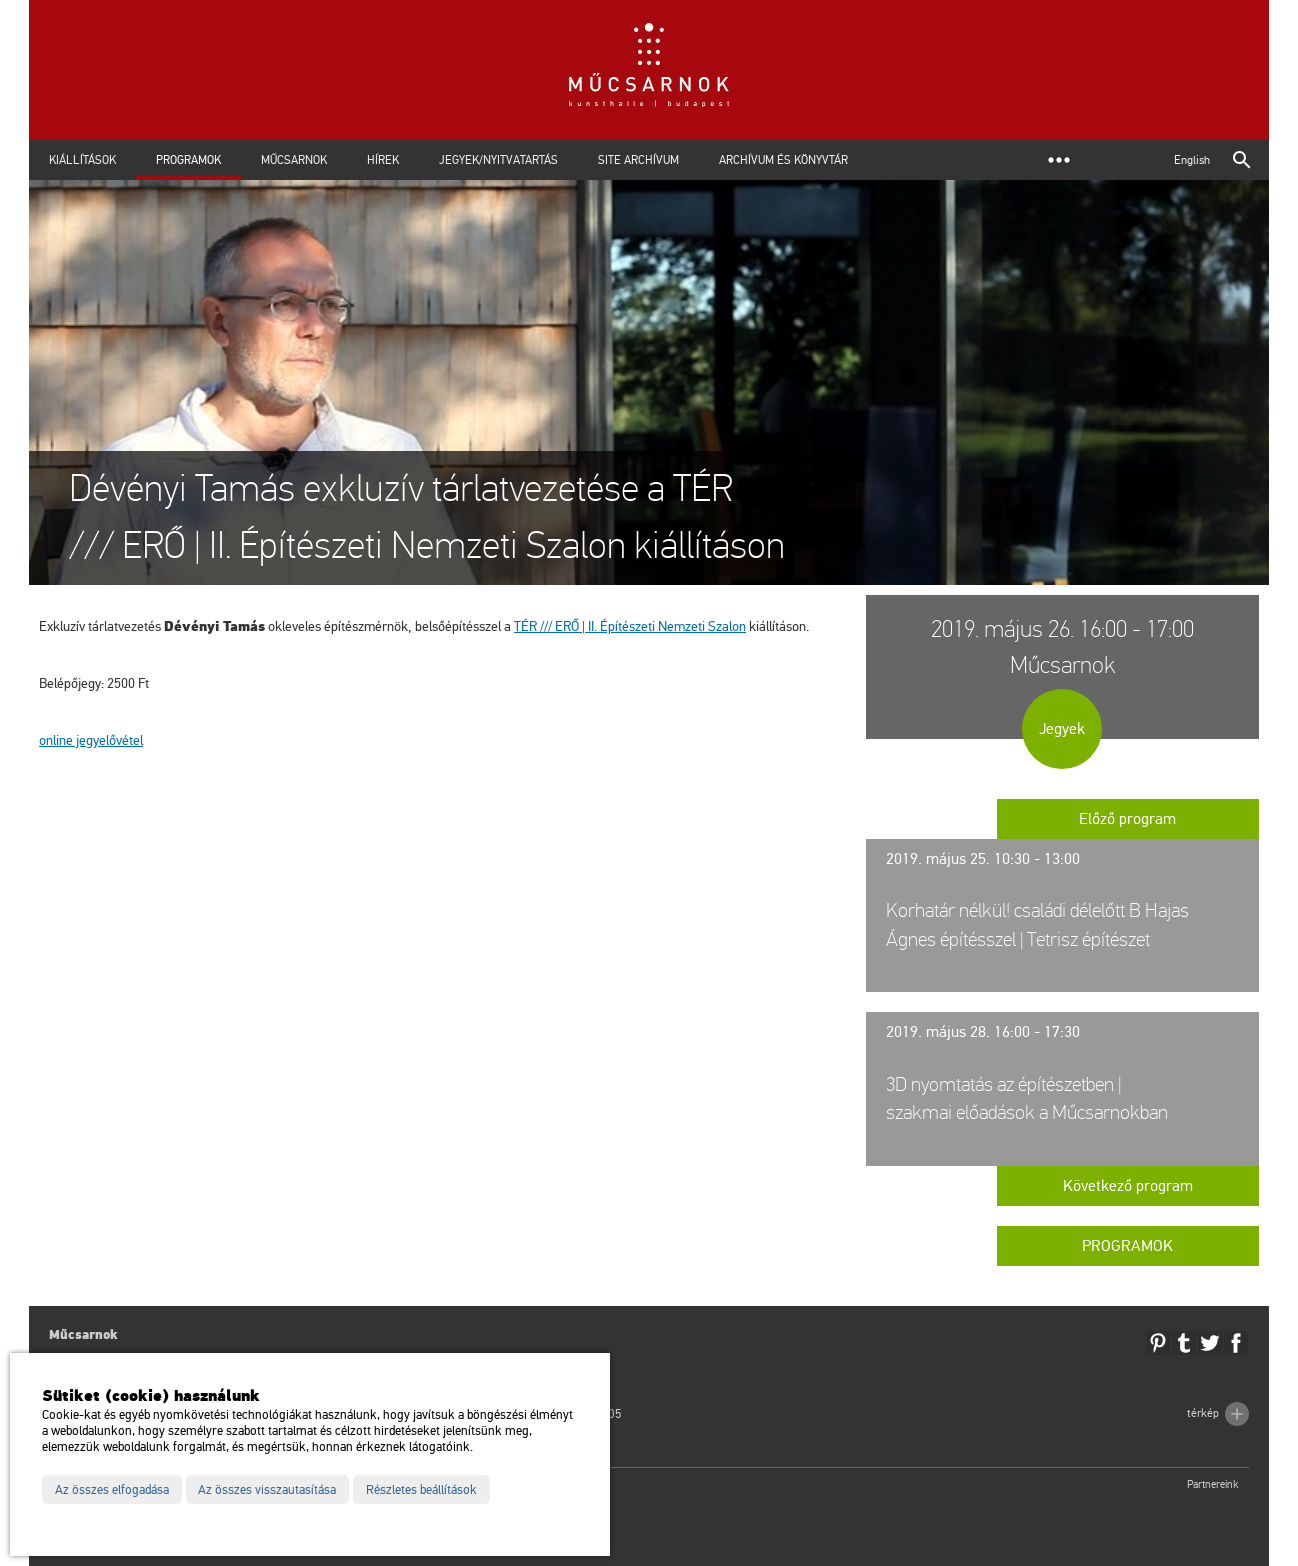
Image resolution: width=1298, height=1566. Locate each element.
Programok (188, 160)
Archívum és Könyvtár (783, 160)
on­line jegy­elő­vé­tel (91, 740)
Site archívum (638, 160)
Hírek (383, 160)
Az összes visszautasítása (267, 1490)
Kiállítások (82, 160)
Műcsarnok (294, 160)
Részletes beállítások (421, 1490)
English (1192, 160)
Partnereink (1213, 1484)
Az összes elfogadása (112, 1490)
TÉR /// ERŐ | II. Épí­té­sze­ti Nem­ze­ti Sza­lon (630, 626)
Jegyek (1062, 729)
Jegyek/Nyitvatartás (498, 160)
